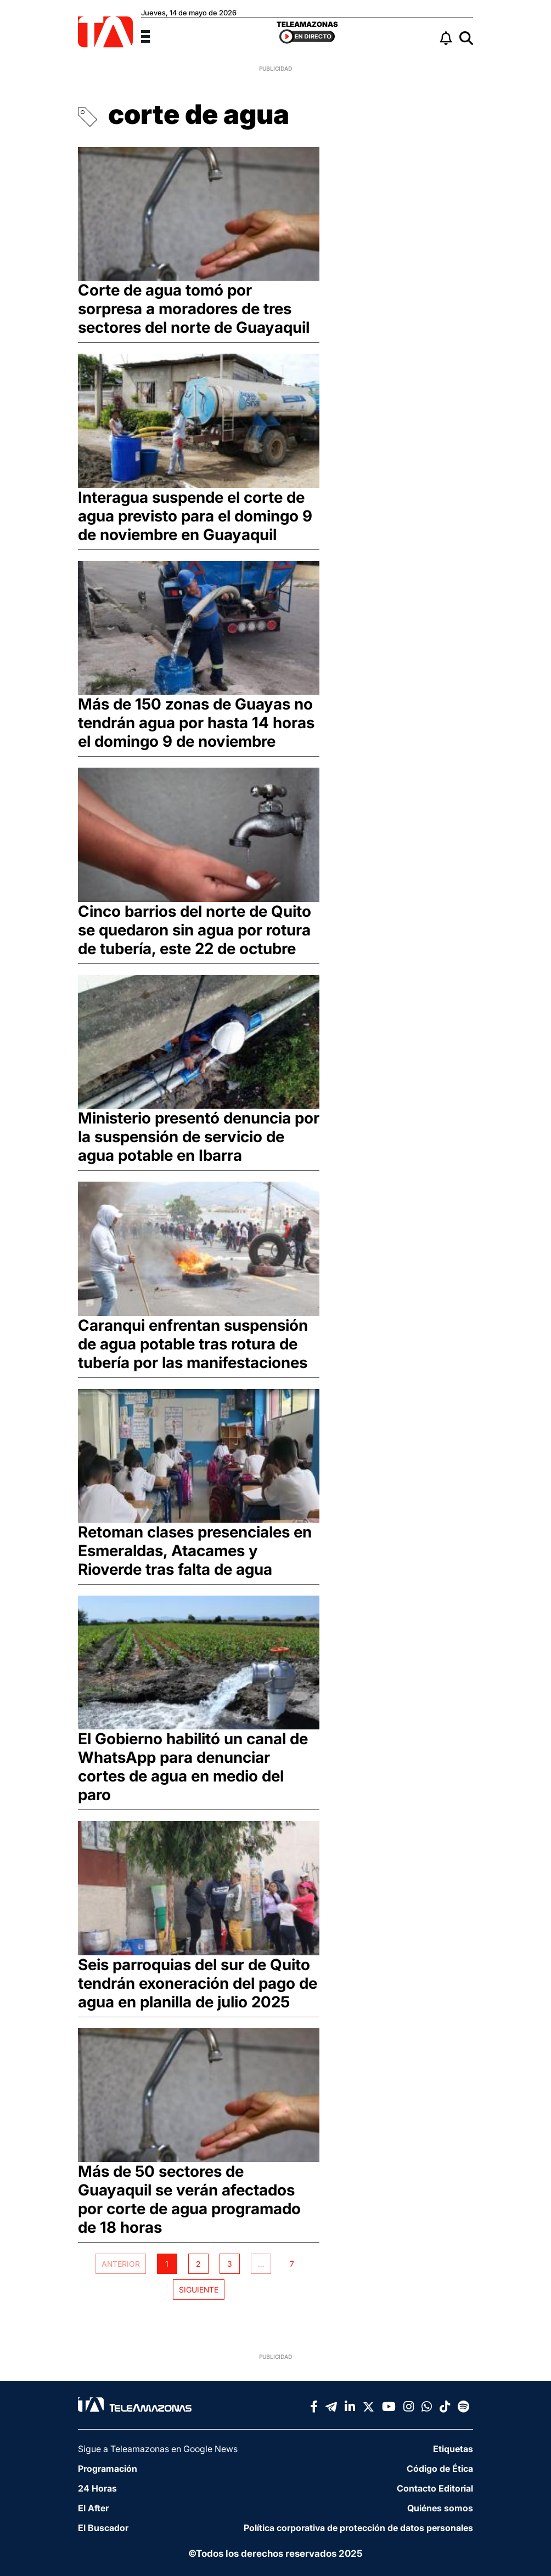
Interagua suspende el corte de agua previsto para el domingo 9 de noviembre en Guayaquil (195, 516)
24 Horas (97, 2488)
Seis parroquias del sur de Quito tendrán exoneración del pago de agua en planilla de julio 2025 (197, 1983)
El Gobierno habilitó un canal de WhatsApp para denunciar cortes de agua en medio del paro (193, 1766)
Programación (107, 2468)
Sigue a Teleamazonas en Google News (158, 2448)
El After (93, 2508)
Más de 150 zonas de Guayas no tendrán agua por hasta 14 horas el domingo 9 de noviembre (196, 723)
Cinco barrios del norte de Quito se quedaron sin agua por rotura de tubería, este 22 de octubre (194, 930)
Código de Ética (440, 2468)
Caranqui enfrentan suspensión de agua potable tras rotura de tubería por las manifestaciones (193, 1344)
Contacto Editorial (435, 2488)
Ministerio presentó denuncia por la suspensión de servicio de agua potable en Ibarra (198, 1137)
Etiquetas (453, 2448)
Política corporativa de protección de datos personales (358, 2527)
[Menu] (152, 35)
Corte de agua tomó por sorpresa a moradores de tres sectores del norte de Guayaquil (194, 309)
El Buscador (103, 2527)
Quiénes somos (440, 2508)
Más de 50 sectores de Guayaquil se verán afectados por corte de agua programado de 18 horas (189, 2199)
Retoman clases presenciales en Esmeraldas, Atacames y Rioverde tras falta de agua (195, 1551)
